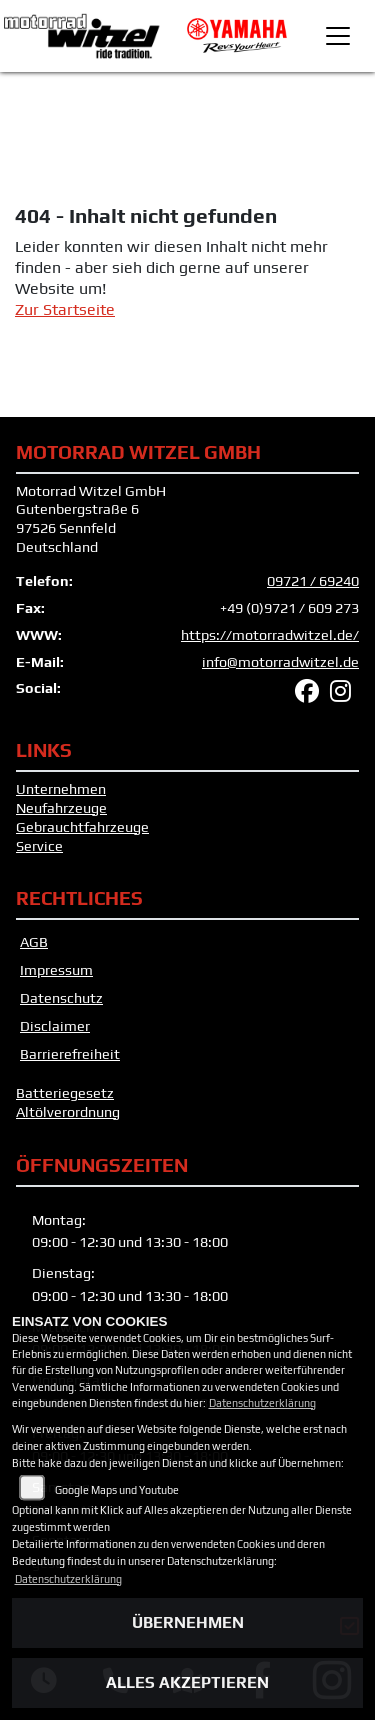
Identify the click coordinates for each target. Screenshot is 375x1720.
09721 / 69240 (313, 581)
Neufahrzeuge (61, 808)
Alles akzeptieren (187, 1682)
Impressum (56, 970)
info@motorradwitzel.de (280, 662)
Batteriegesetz (65, 1093)
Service (39, 846)
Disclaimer (55, 1026)
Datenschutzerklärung (262, 1403)
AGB (34, 942)
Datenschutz (61, 998)
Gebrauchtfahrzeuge (82, 827)
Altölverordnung (68, 1112)
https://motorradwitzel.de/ (270, 635)
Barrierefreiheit (70, 1054)
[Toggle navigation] (338, 36)
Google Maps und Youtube (117, 1490)
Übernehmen (188, 1622)
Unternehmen (61, 789)
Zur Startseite (65, 309)
